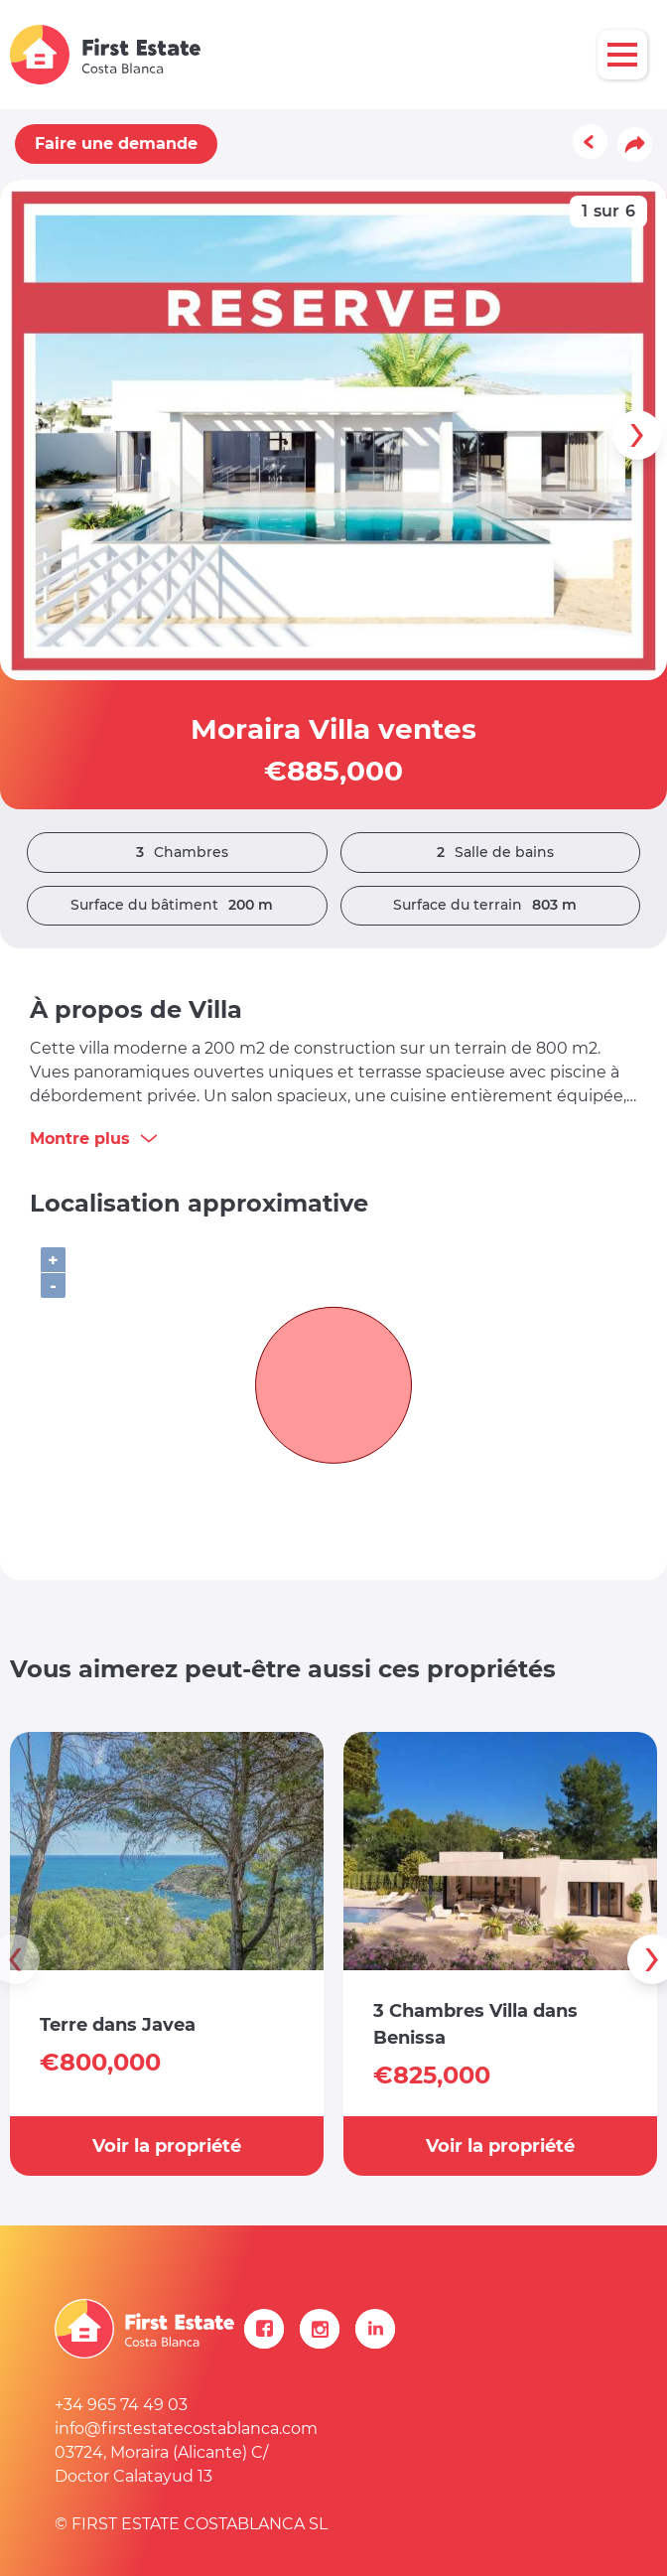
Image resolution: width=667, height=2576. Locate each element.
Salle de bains (490, 852)
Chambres (177, 852)
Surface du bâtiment (176, 905)
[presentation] (637, 435)
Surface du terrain (490, 905)
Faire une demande (116, 143)
